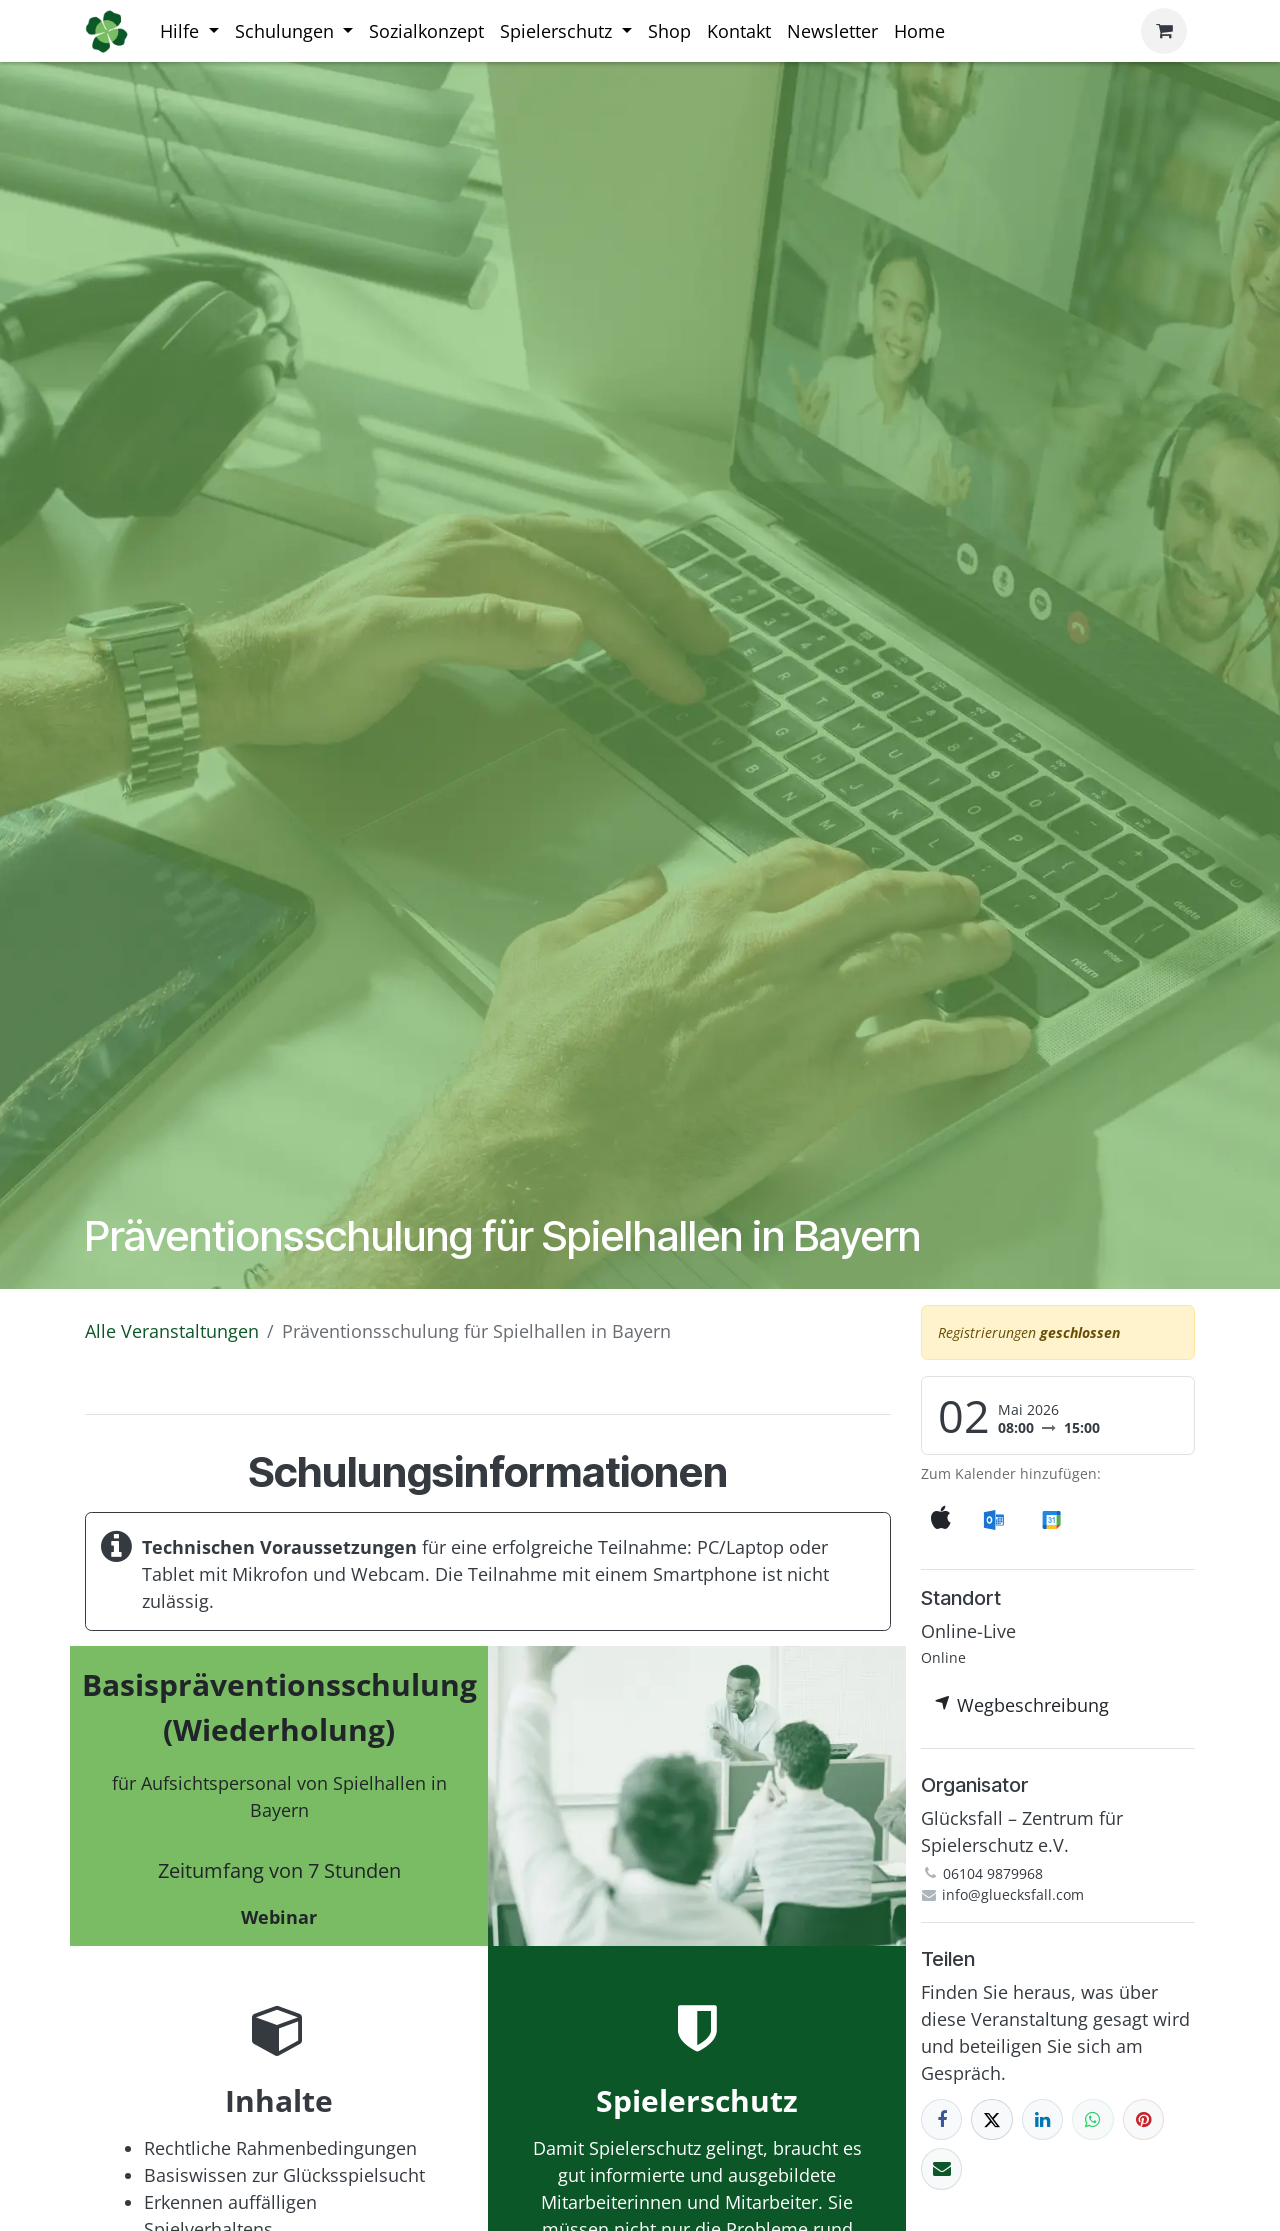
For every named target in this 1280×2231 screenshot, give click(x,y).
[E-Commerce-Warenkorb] (1164, 31)
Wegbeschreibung (1021, 1705)
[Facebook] (941, 2119)
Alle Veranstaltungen (172, 1331)
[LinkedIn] (1042, 2119)
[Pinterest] (1143, 2119)
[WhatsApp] (1092, 2119)
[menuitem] (189, 31)
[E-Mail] (941, 2168)
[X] (991, 2119)
